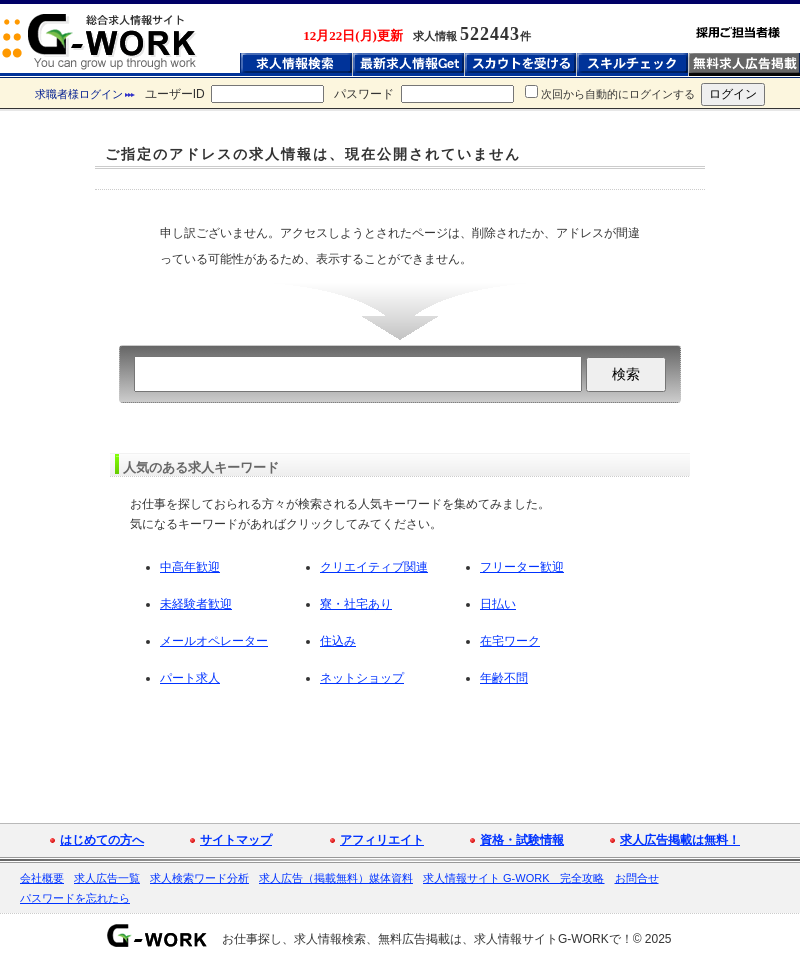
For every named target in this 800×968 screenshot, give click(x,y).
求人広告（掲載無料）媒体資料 (336, 878)
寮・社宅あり (356, 604)
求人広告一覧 (107, 878)
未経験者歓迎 (196, 604)
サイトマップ (236, 840)
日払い (498, 604)
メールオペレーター (214, 641)
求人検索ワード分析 (199, 878)
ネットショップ (362, 678)
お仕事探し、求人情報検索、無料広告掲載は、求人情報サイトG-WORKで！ (427, 939)
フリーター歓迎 (522, 567)
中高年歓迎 (190, 567)
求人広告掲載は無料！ (680, 840)
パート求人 (190, 678)
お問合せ (637, 878)
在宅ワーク (510, 641)
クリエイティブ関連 (374, 567)
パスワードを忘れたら (75, 898)
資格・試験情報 (522, 840)
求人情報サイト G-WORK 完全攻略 (514, 878)
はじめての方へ (102, 840)
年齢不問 (504, 678)
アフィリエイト (382, 840)
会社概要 (42, 878)
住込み (338, 641)
